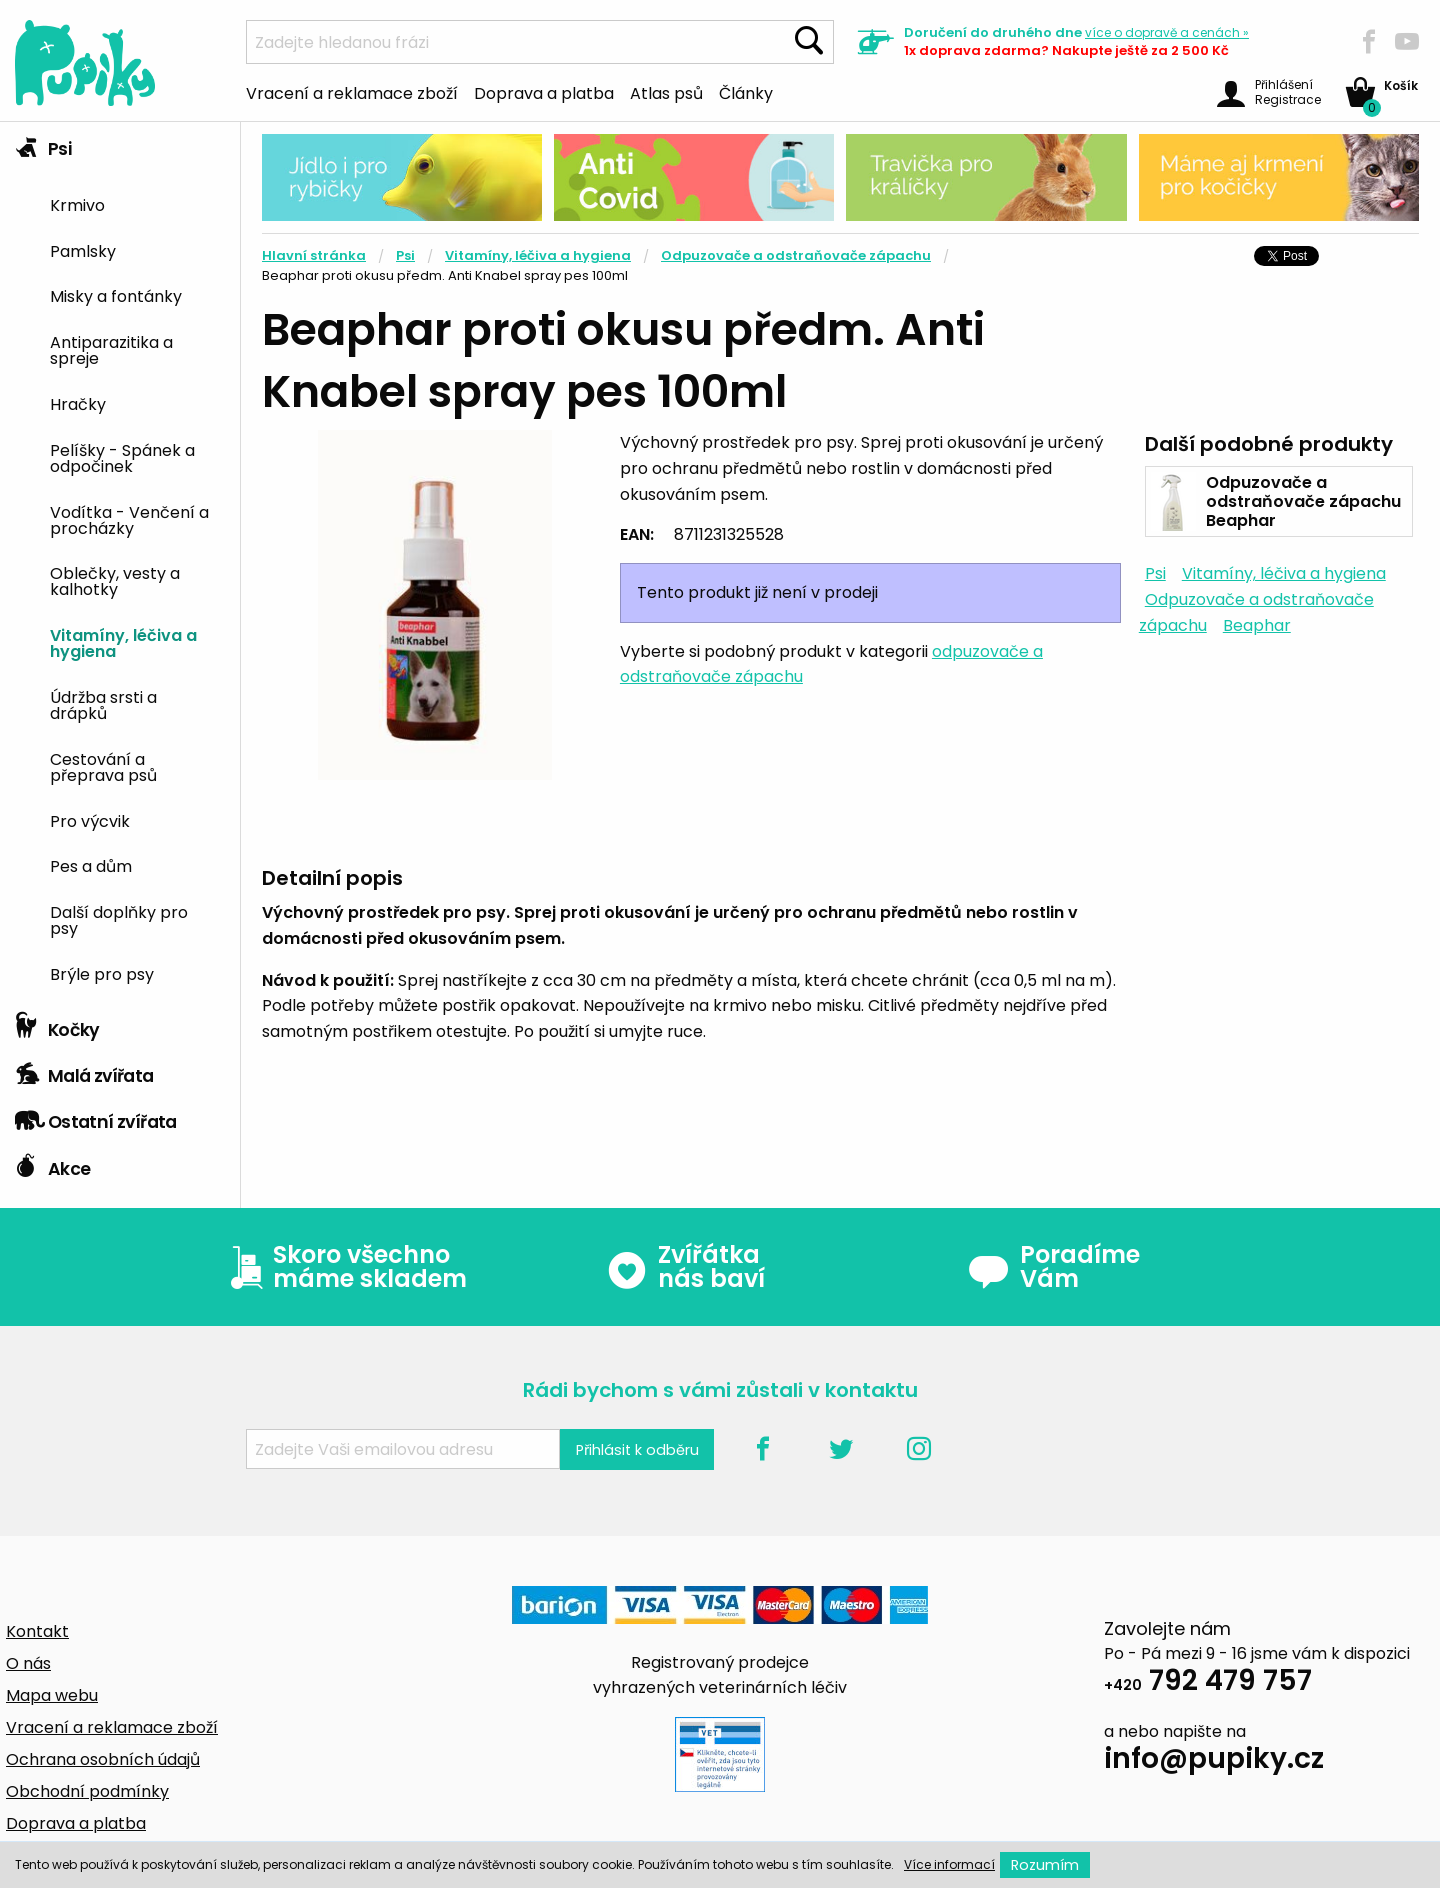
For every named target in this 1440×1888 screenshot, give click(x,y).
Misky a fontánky (116, 295)
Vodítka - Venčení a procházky (129, 519)
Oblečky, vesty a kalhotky (115, 580)
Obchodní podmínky (87, 1791)
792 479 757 (1208, 1683)
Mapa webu (52, 1695)
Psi (43, 144)
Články (746, 92)
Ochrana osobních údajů (103, 1759)
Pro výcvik (90, 820)
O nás (28, 1663)
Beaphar (1257, 625)
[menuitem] (137, 203)
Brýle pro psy (102, 973)
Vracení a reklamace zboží (352, 92)
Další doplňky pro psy (119, 919)
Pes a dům (91, 865)
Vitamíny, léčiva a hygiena (123, 642)
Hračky (78, 403)
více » (1167, 32)
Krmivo (77, 204)
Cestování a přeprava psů (103, 766)
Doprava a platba (544, 92)
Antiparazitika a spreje (111, 349)
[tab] (120, 562)
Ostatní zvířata (96, 1117)
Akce (52, 1164)
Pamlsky (83, 250)
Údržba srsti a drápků (103, 704)
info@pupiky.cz (1214, 1761)
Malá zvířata (84, 1071)
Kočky (57, 1025)
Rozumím (1045, 1865)
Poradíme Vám (1054, 1267)
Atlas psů (666, 92)
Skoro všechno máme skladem (344, 1267)
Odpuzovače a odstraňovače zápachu (796, 255)
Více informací (949, 1864)
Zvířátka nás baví (685, 1267)
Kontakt (37, 1631)
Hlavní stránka (314, 255)
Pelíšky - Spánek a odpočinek (122, 457)
